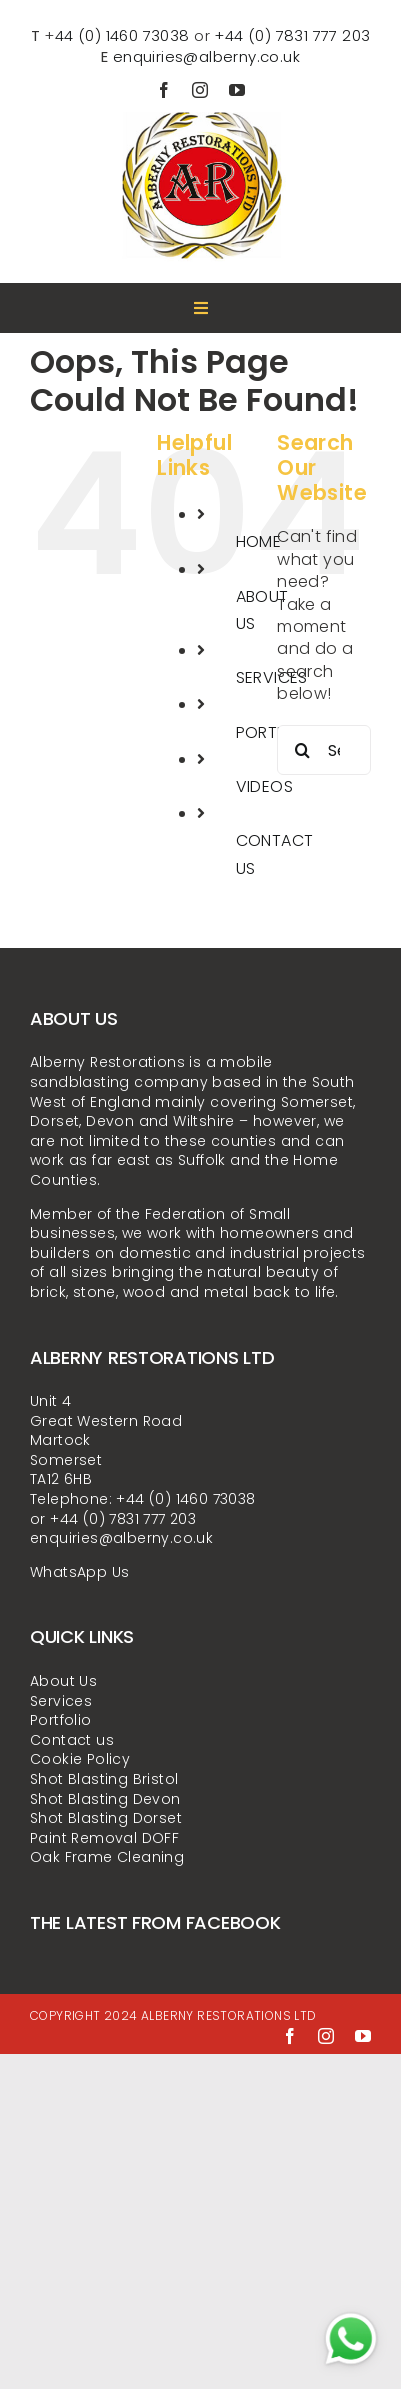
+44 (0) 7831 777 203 (292, 35)
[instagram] (200, 90)
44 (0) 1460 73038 (122, 35)
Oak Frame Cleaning (107, 1857)
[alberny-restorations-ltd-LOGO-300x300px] (200, 105)
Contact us (72, 1740)
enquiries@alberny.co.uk (206, 56)
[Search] (302, 750)
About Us (63, 1681)
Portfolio (61, 1720)
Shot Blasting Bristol (104, 1779)
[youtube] (237, 90)
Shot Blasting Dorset (106, 1818)
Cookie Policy (80, 1759)
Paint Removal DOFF (104, 1838)
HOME (259, 541)
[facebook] (164, 90)
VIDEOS (264, 786)
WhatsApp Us (79, 1572)
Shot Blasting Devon (105, 1799)
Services (61, 1701)
